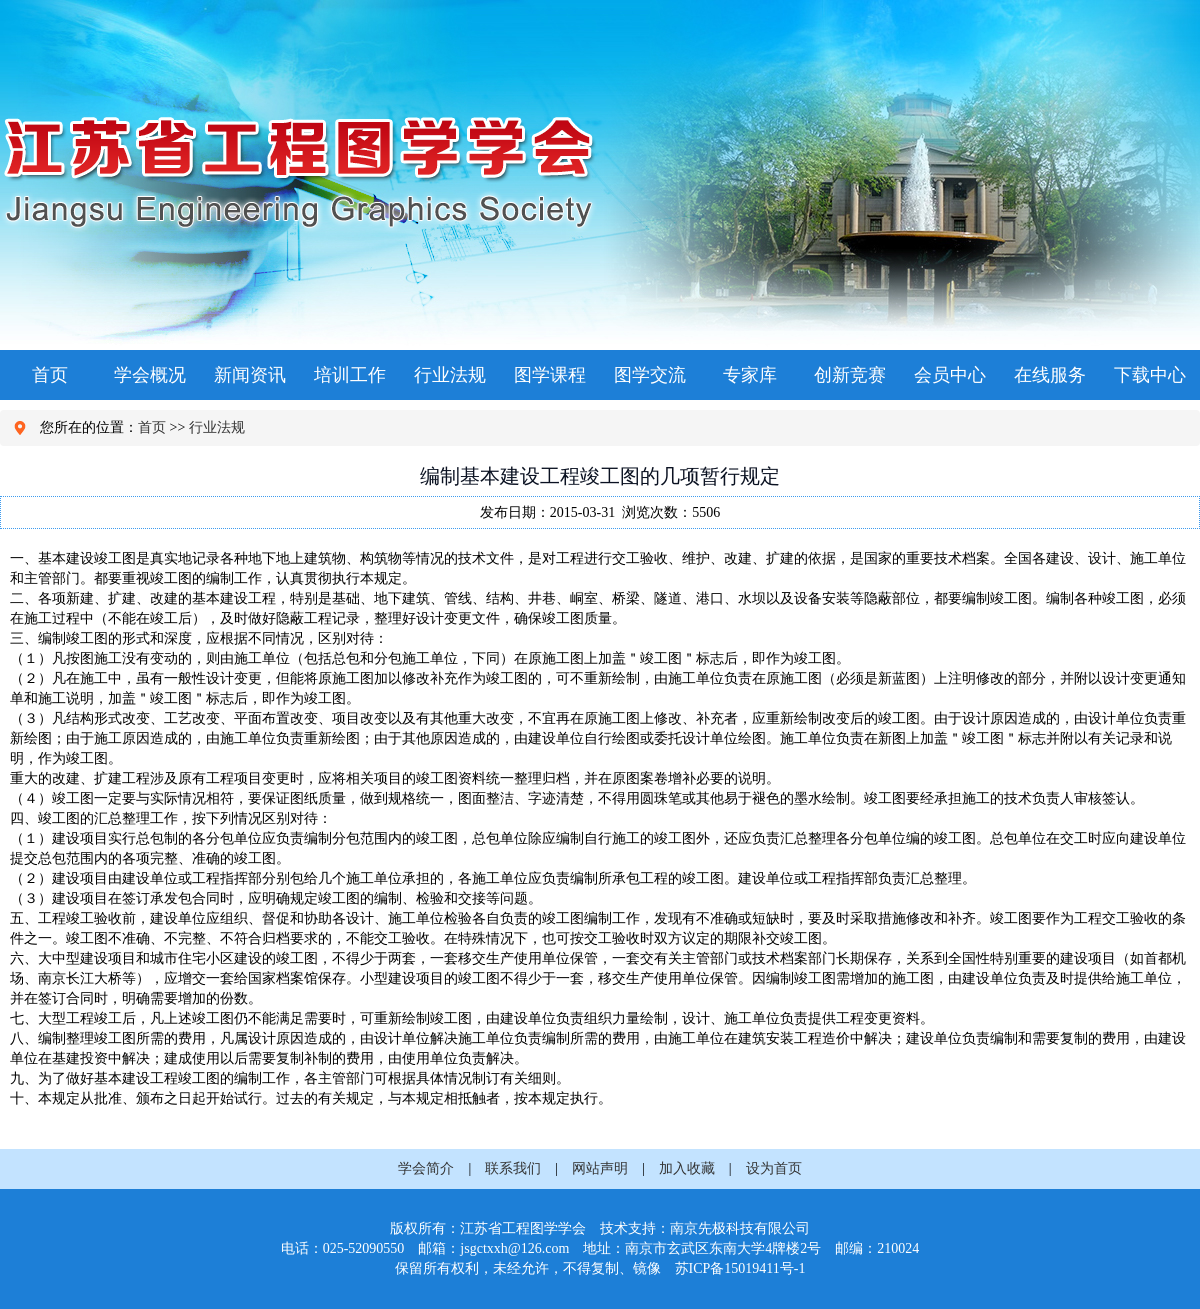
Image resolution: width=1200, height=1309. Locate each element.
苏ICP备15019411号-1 (740, 1268)
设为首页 (774, 1168)
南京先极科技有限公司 (740, 1228)
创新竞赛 (850, 375)
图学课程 (550, 375)
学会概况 (150, 375)
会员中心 (950, 375)
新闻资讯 (250, 375)
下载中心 (1150, 375)
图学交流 (650, 375)
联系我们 (513, 1168)
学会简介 (426, 1168)
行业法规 (450, 375)
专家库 (750, 375)
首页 (50, 375)
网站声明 (600, 1168)
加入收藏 (687, 1168)
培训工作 (350, 375)
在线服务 (1050, 375)
